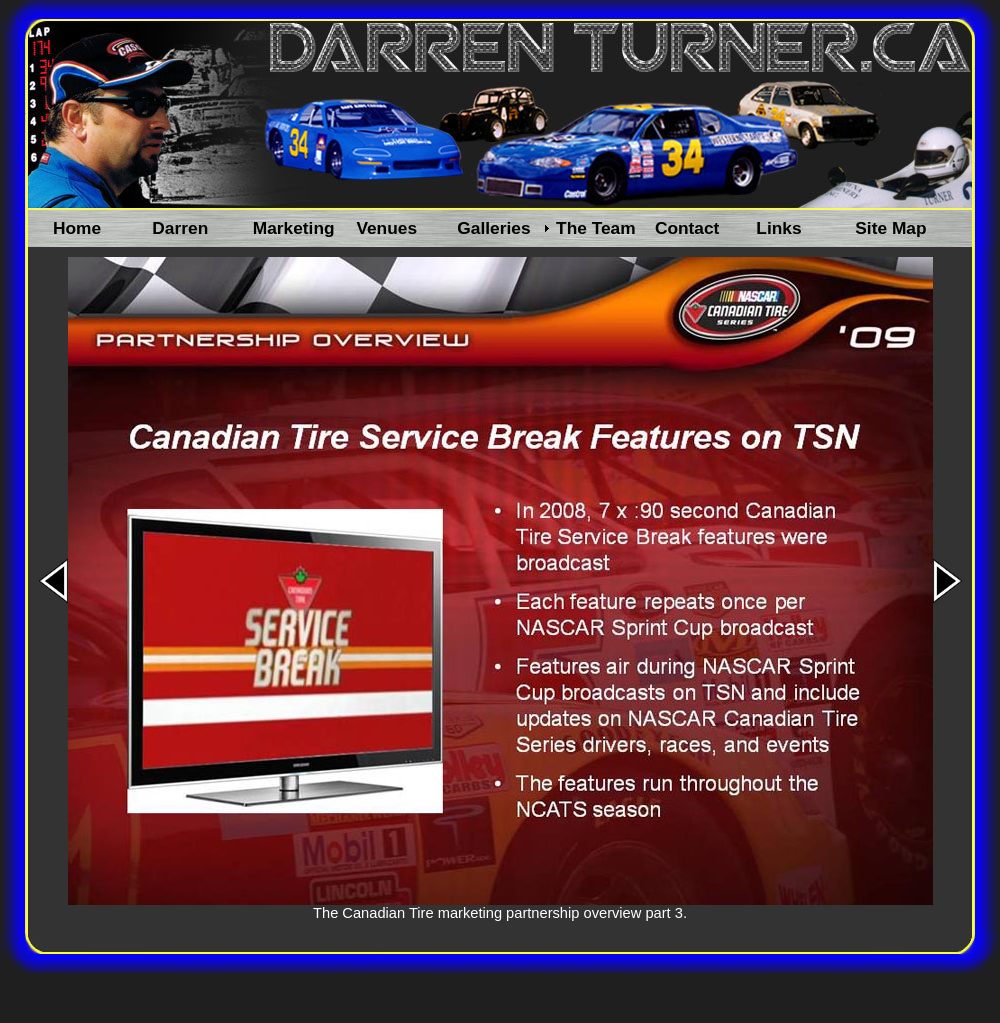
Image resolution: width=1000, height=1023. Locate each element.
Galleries (493, 228)
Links (778, 228)
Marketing (294, 228)
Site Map (890, 228)
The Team (596, 228)
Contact (687, 228)
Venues (386, 228)
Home (77, 228)
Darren (180, 228)
